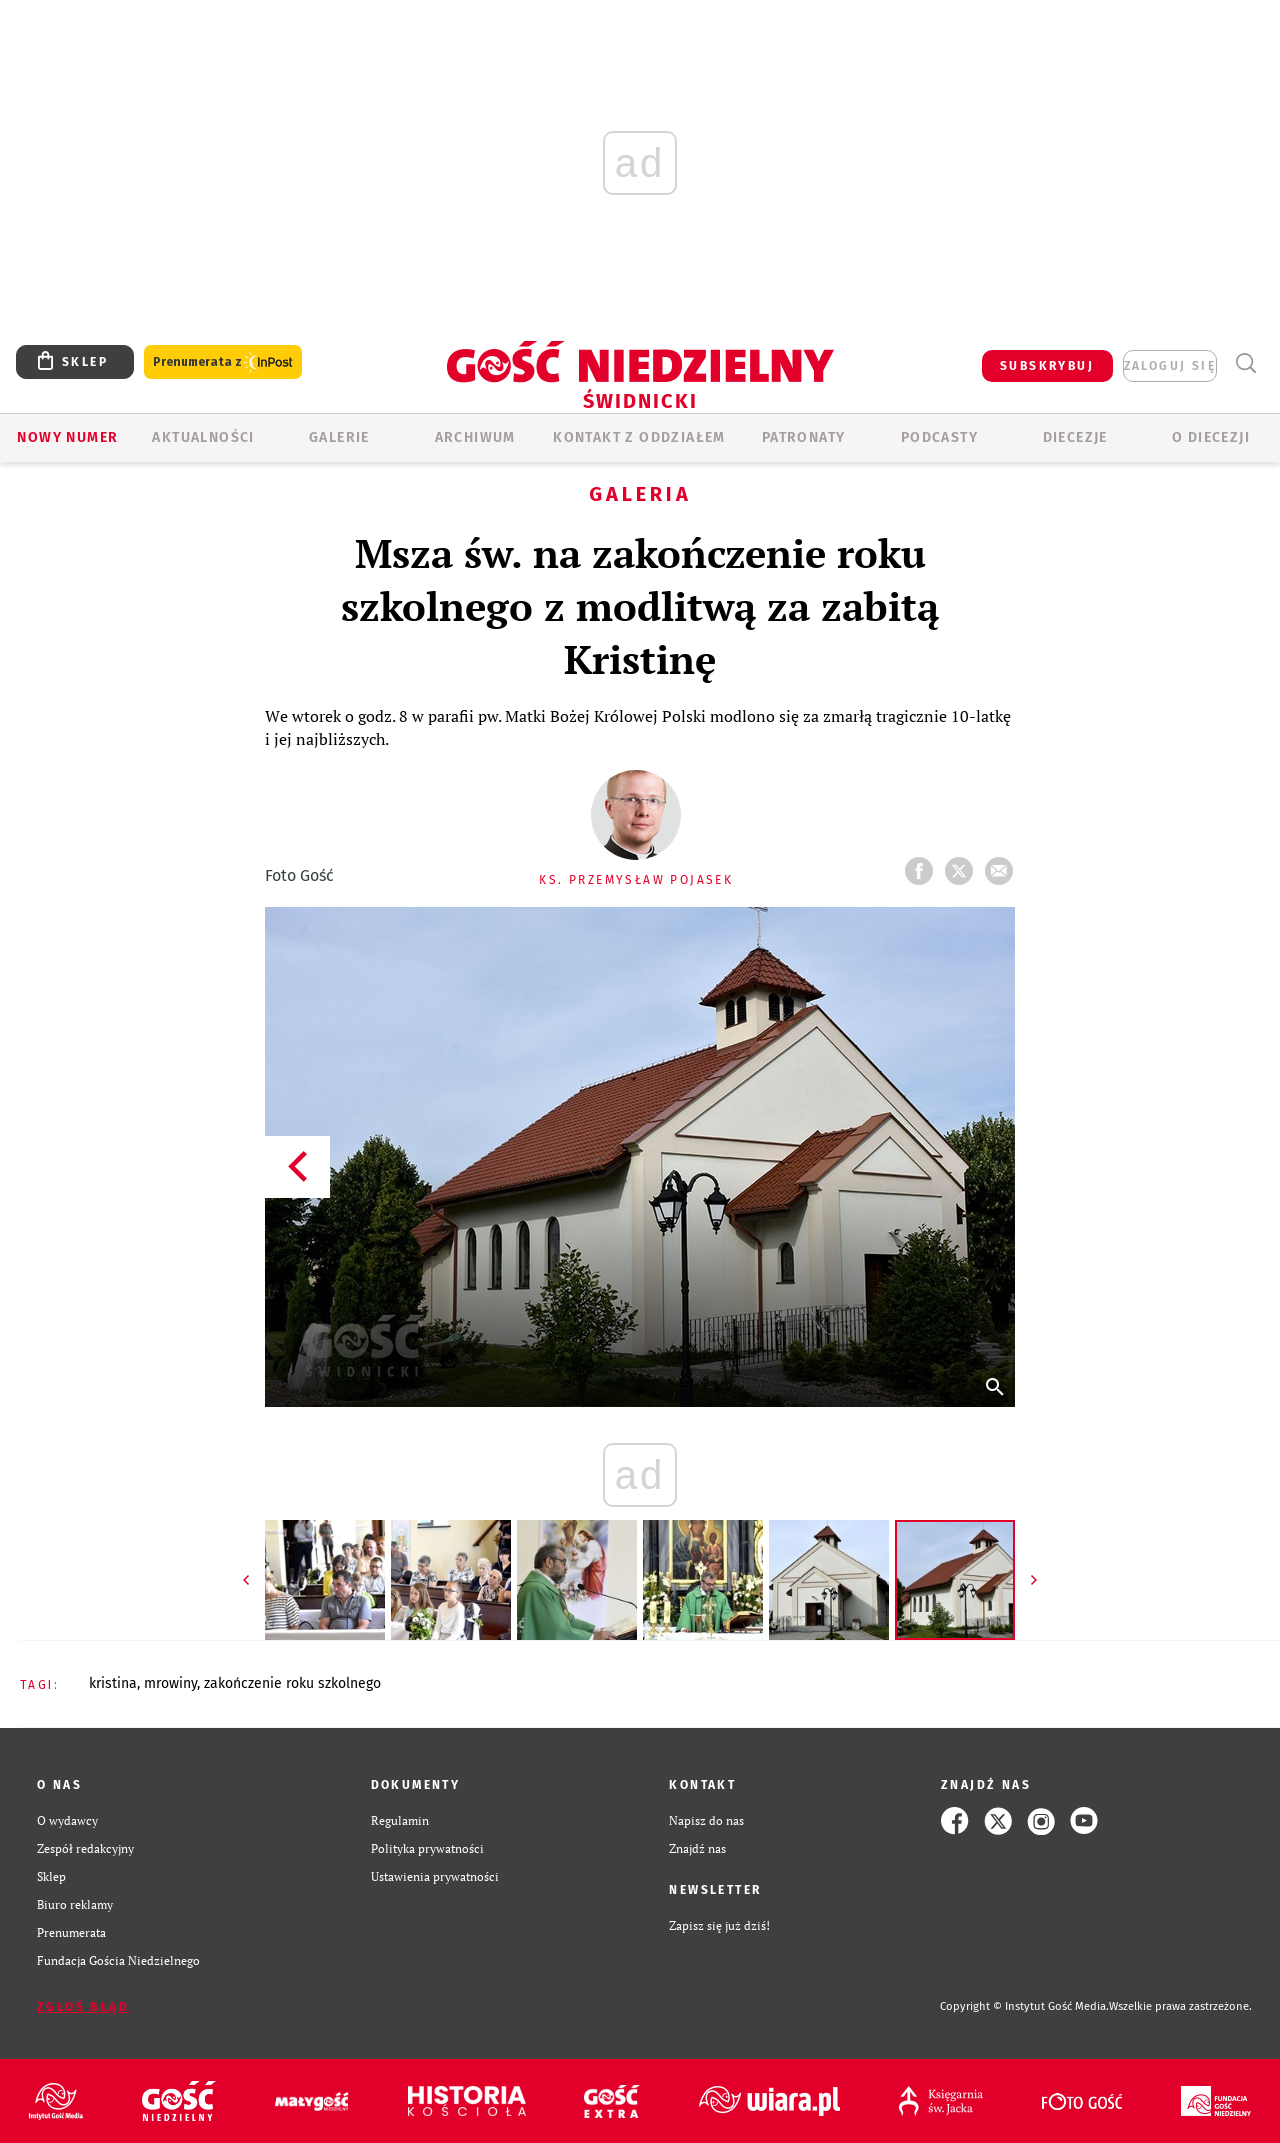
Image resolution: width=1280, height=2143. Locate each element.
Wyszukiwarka (1245, 363)
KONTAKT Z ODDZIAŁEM (639, 437)
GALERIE (339, 437)
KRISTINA (113, 1683)
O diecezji (1211, 437)
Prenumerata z (223, 362)
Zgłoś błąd (83, 2007)
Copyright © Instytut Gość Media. (1024, 2006)
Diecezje (1075, 437)
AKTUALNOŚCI (203, 437)
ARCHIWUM (475, 437)
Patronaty (804, 437)
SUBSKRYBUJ (1047, 366)
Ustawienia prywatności (435, 1876)
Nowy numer (67, 437)
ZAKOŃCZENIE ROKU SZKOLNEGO (292, 1683)
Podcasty (939, 437)
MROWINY (170, 1683)
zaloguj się (1170, 366)
